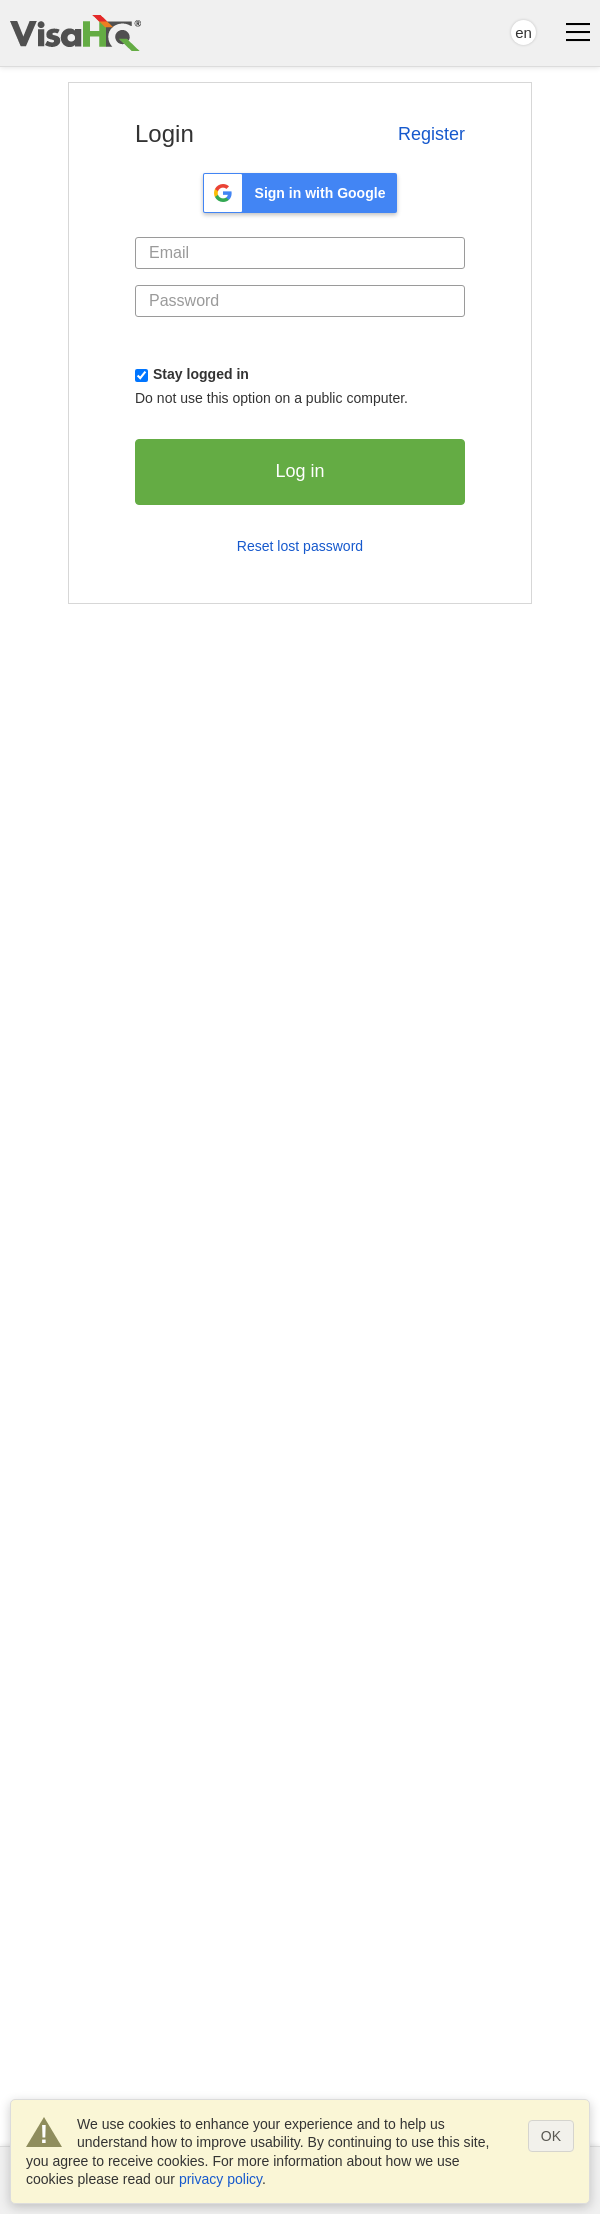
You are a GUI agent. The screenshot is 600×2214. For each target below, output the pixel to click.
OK (551, 2136)
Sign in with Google (320, 193)
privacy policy (220, 2179)
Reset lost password (300, 546)
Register (431, 134)
